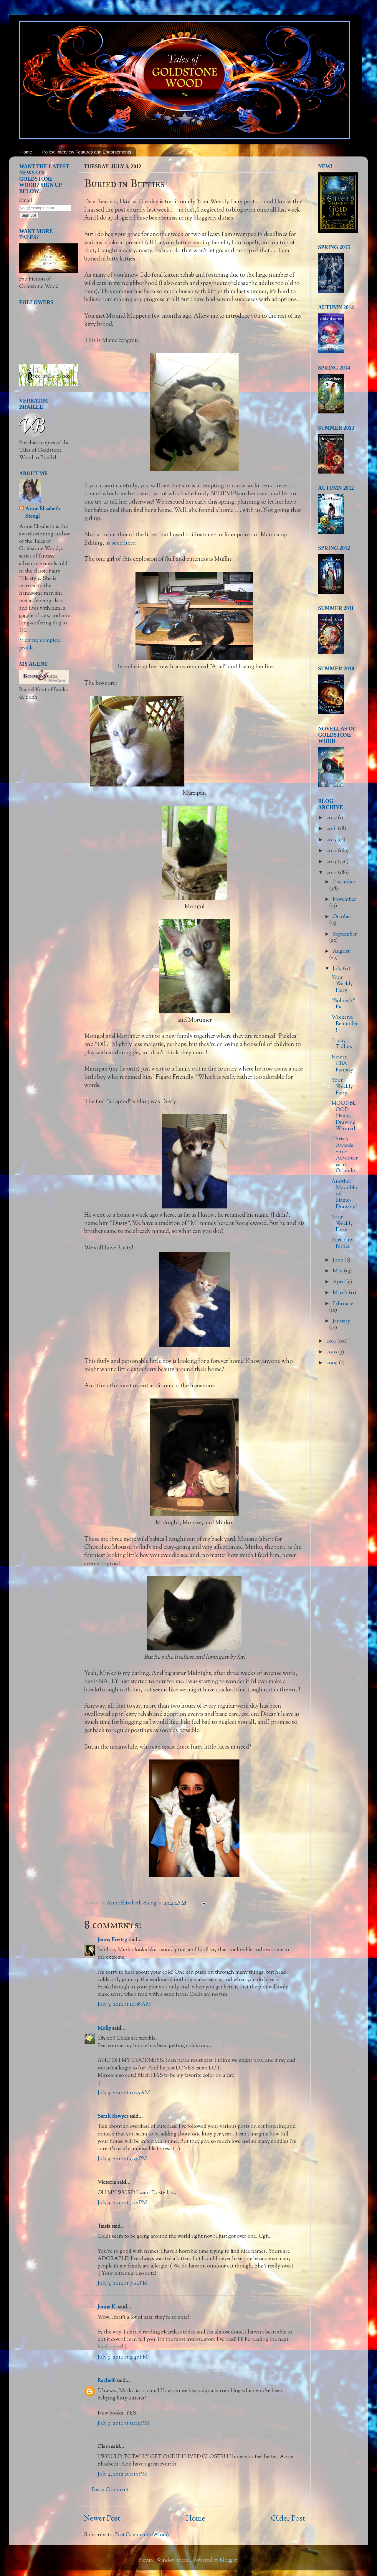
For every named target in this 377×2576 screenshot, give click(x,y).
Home (26, 151)
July (338, 969)
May (338, 1271)
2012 (332, 873)
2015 (331, 840)
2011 (331, 1341)
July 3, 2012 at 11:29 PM (123, 2423)
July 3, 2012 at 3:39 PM (122, 2159)
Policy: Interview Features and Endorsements (86, 151)
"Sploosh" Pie (343, 1004)
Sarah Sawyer (112, 2116)
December (344, 882)
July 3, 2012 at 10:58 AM (124, 2004)
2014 (332, 851)
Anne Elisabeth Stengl (42, 513)
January (341, 1321)
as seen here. (120, 543)
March (341, 1293)
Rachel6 (106, 2381)
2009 (332, 1363)
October (342, 917)
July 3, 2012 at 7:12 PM (122, 2203)
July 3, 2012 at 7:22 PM (122, 2284)
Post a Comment (110, 2490)
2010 (332, 1352)
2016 (332, 829)
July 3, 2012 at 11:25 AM (123, 2093)
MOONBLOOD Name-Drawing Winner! (343, 1116)
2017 (332, 818)
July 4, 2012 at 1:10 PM (122, 2474)
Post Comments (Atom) (142, 2535)
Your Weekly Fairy (342, 984)
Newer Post (102, 2519)
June (338, 1260)
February (343, 1304)
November (344, 899)
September (345, 934)
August (341, 951)
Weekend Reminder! (344, 1024)
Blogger (228, 2560)
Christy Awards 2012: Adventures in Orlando (344, 1155)
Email (25, 201)
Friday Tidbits (341, 1044)
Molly (104, 2028)
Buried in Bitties (342, 1243)
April (339, 1282)
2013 (332, 862)
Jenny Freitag (112, 1940)
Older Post (288, 2519)
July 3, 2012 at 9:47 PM (122, 2357)
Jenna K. (107, 2307)
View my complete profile (40, 644)
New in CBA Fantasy (342, 1063)
